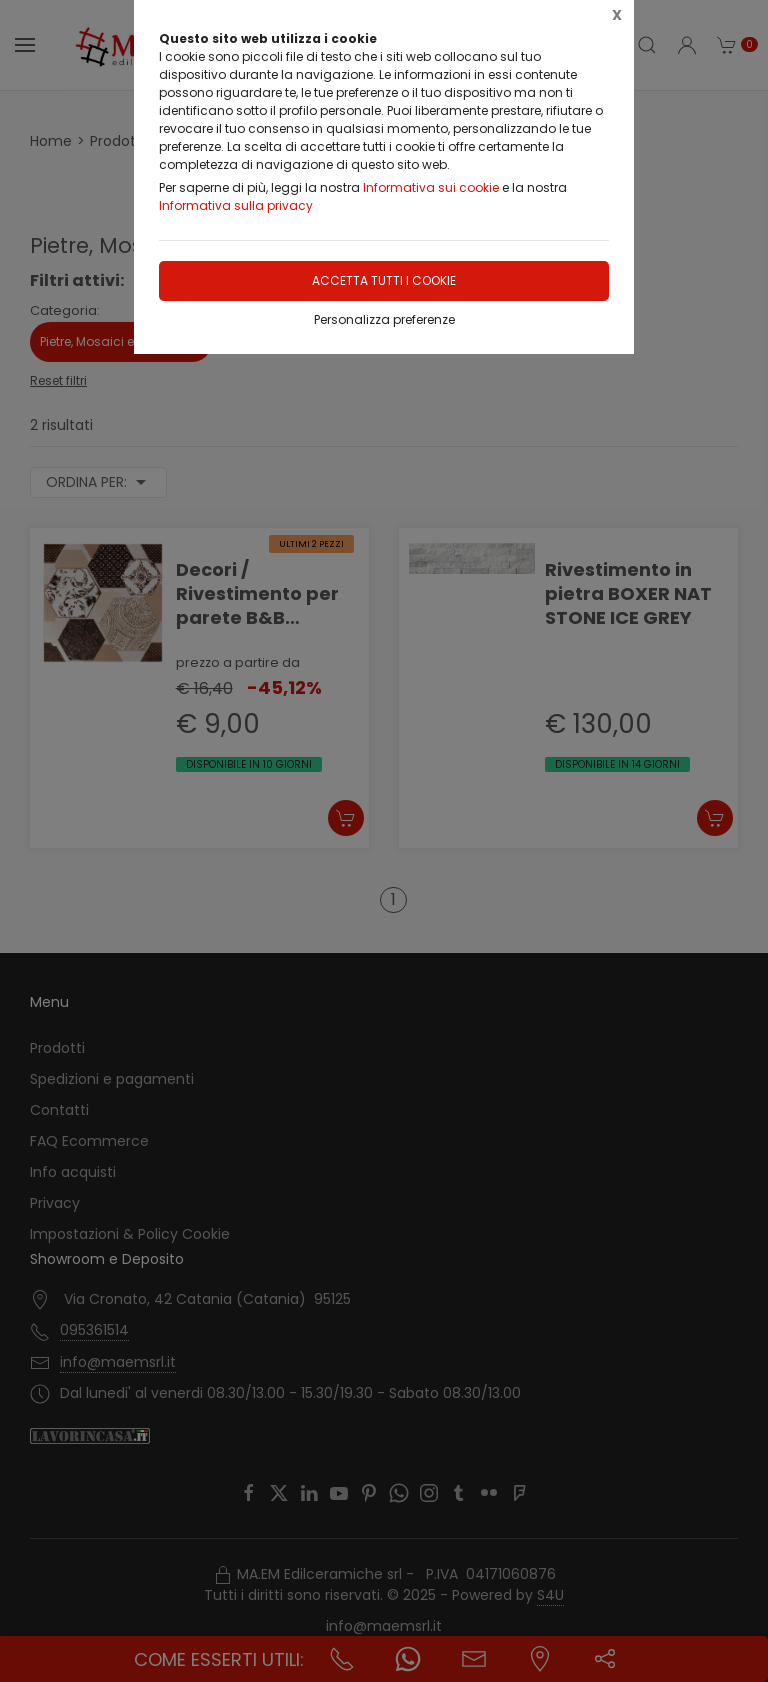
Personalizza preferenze (384, 319)
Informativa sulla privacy (236, 205)
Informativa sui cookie (431, 187)
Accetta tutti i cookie (384, 280)
